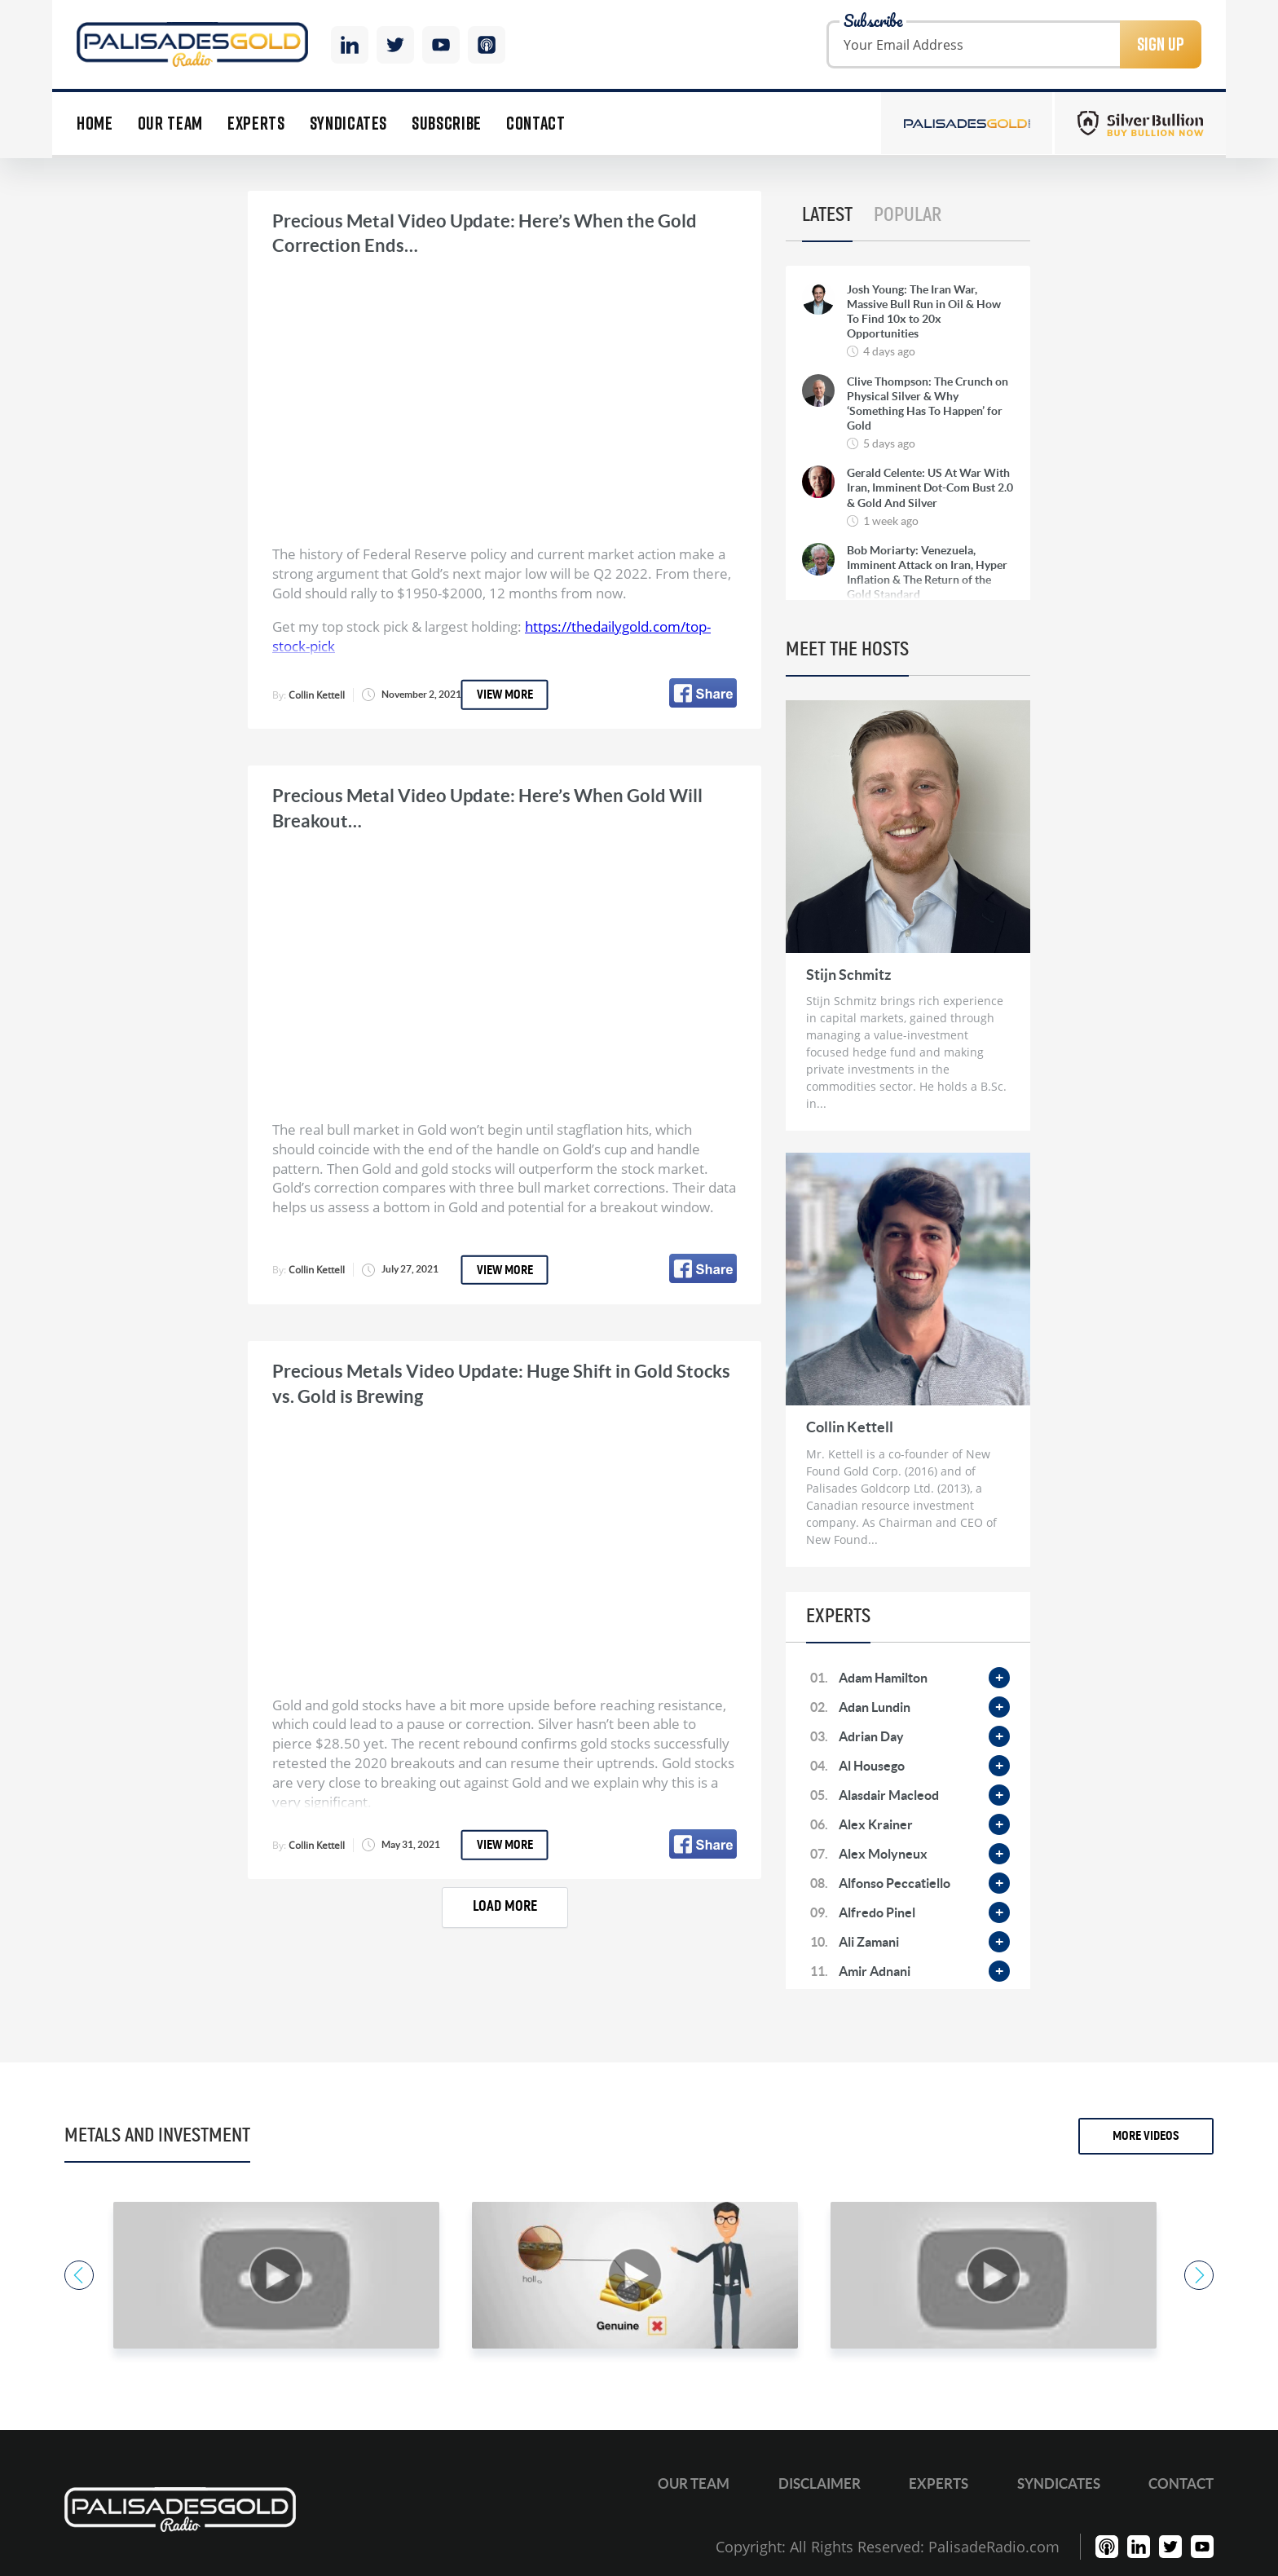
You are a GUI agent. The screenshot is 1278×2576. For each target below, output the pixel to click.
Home (95, 123)
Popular (907, 215)
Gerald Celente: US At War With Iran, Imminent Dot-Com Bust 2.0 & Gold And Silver (930, 487)
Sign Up (1160, 44)
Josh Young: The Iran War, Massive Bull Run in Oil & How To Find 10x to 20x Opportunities (924, 312)
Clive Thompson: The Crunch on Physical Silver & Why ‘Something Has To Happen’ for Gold (927, 404)
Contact (536, 123)
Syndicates (349, 123)
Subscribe (447, 123)
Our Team (170, 123)
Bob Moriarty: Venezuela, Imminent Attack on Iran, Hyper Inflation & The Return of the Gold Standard (927, 573)
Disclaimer (819, 2483)
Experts (256, 123)
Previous (79, 2275)
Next (1199, 2275)
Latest (827, 215)
